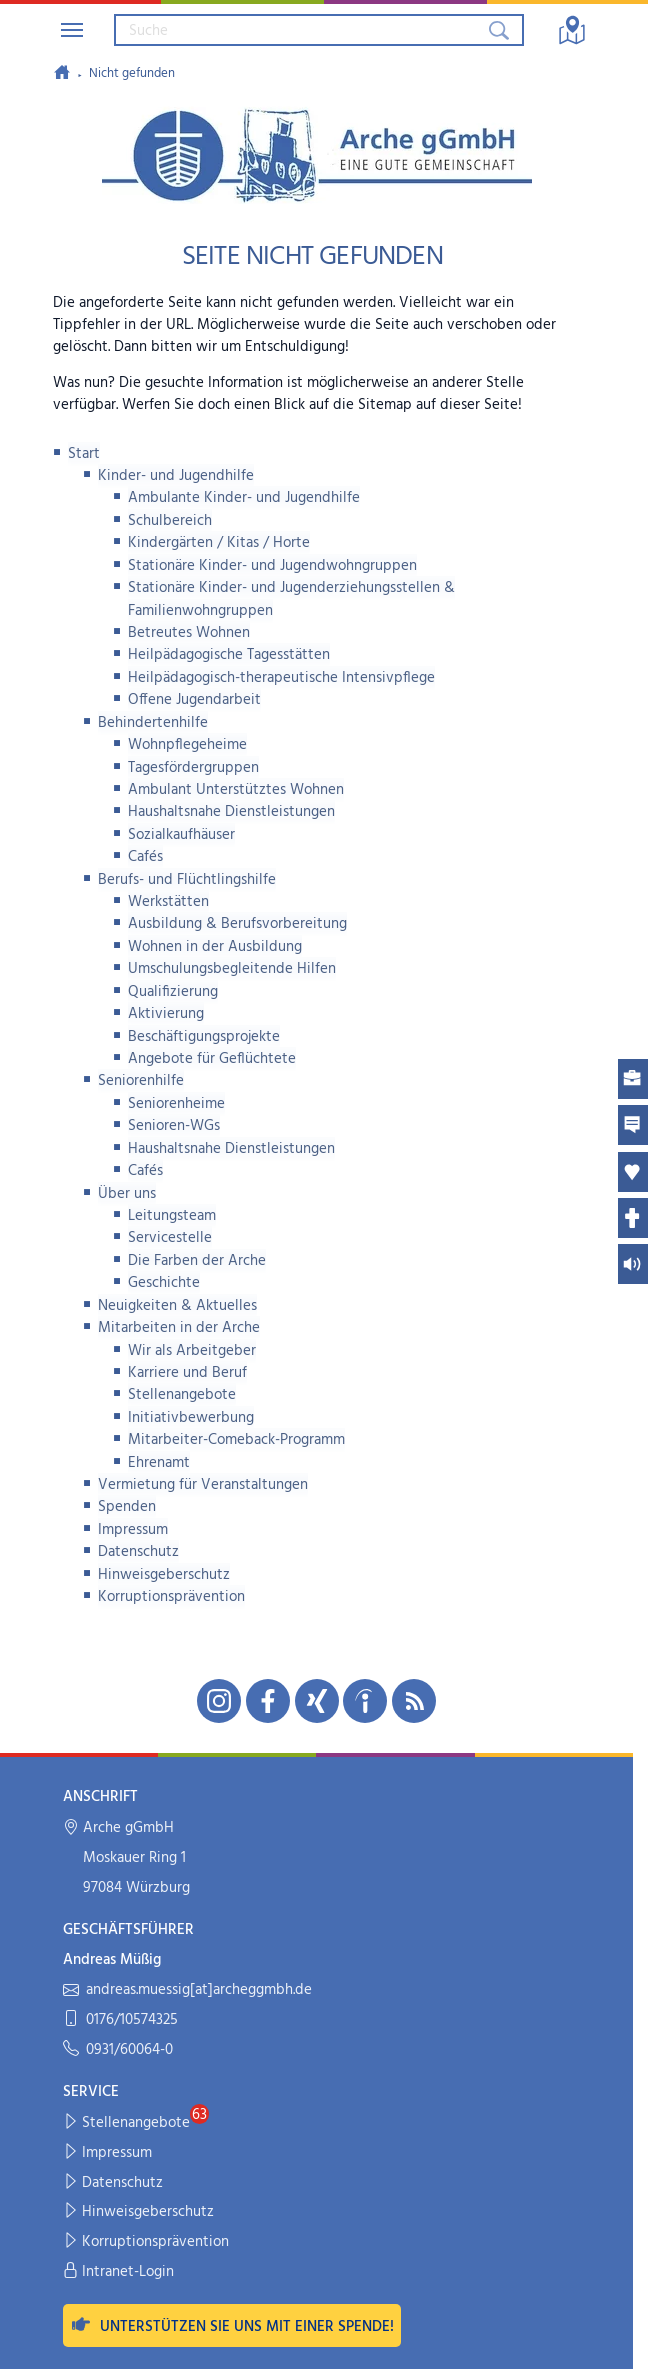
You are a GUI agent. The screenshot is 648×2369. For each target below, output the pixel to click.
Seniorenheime (176, 1104)
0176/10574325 (120, 2020)
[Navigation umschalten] (72, 30)
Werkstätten (168, 902)
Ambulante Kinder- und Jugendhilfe (244, 498)
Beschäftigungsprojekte (204, 1037)
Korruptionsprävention (171, 1597)
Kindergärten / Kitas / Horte (219, 543)
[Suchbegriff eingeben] (300, 30)
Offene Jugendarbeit (194, 700)
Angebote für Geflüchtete (212, 1059)
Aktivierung (166, 1014)
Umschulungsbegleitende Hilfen (232, 969)
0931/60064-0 (118, 2050)
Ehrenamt (159, 1463)
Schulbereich (170, 521)
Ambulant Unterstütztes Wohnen (236, 790)
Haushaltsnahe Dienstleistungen (231, 812)
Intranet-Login (118, 2272)
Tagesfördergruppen (193, 768)
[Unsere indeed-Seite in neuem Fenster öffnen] (365, 1701)
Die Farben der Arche (197, 1261)
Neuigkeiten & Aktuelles (177, 1306)
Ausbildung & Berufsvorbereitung (237, 924)
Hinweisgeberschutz (164, 1575)
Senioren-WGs (174, 1126)
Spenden (127, 1507)
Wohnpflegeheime (187, 745)
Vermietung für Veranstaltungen (203, 1485)
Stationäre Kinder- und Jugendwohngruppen (272, 566)
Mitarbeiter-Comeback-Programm (236, 1440)
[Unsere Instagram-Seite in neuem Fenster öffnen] (219, 1701)
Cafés (145, 857)
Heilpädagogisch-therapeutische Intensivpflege (281, 678)
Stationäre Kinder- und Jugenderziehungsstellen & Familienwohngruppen (291, 599)
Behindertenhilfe (153, 723)
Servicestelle (170, 1238)
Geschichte (164, 1283)
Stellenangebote (182, 1395)
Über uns (127, 1194)
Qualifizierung (173, 992)
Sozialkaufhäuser (181, 835)
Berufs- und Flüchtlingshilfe (187, 880)
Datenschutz (138, 1552)
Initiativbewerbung (191, 1418)
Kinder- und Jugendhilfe (176, 476)
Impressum (133, 1530)
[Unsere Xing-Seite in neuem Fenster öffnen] (317, 1701)
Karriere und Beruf (187, 1373)
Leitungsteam (172, 1216)
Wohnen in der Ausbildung (215, 947)
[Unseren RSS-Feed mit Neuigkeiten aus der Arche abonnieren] (414, 1701)
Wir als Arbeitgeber (192, 1351)
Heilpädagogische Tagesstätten (229, 655)
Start (84, 454)
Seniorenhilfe (141, 1081)
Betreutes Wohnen (189, 633)
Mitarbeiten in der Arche (179, 1328)
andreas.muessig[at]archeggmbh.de (187, 1990)
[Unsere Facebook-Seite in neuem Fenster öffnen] (268, 1701)
